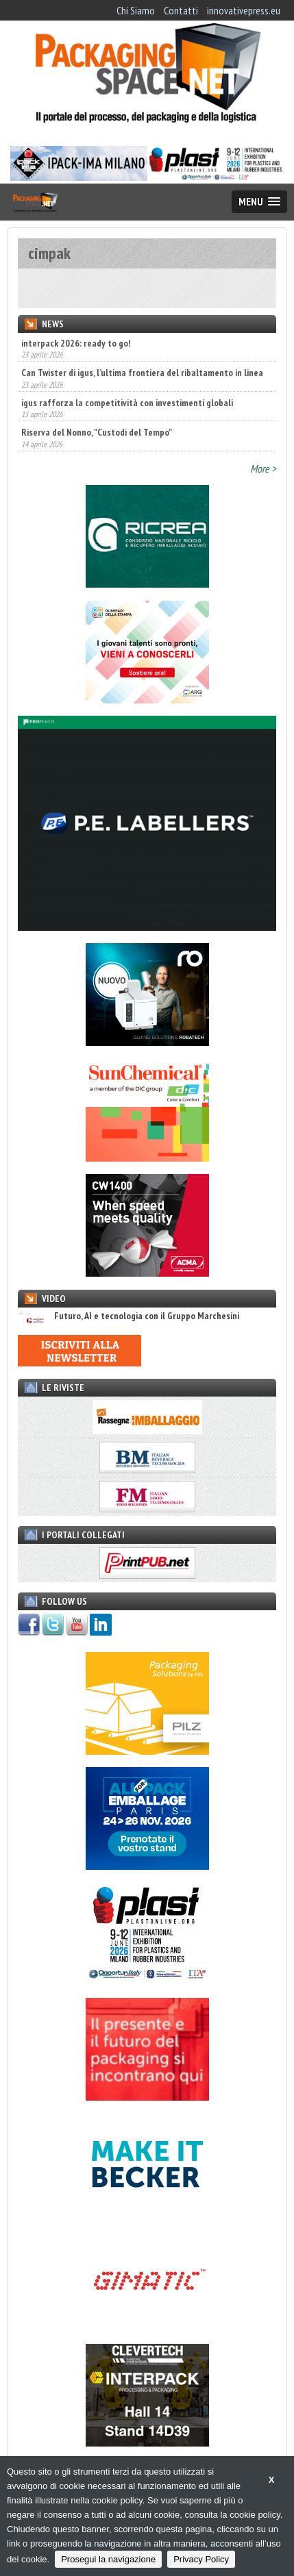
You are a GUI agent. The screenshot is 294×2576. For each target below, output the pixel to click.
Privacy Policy (201, 2559)
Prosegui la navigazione (108, 2559)
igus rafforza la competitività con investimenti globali (127, 402)
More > (263, 468)
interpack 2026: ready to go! (75, 343)
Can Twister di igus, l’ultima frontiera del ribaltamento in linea (142, 372)
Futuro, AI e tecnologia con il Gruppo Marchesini (128, 1316)
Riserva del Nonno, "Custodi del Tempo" (96, 432)
